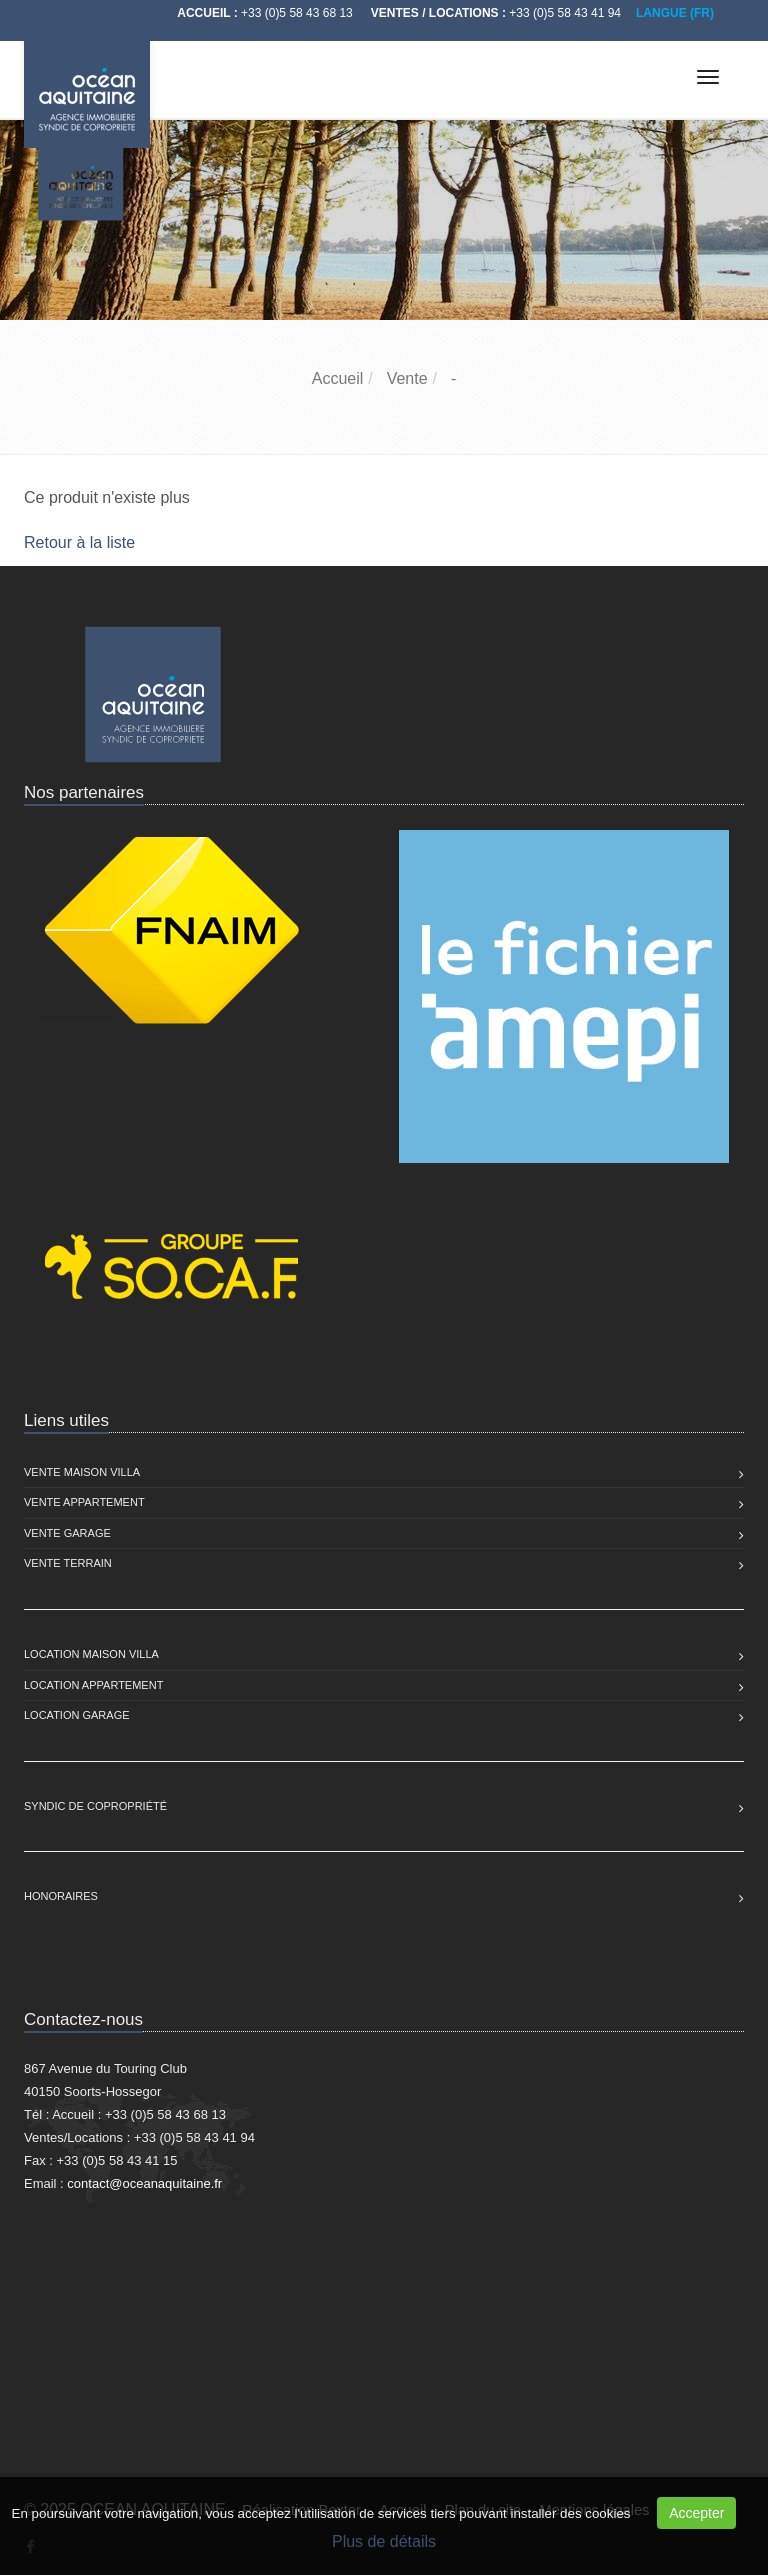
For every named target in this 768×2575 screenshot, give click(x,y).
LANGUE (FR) (675, 13)
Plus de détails (384, 2541)
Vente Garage (67, 1533)
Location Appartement (93, 1685)
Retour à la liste (79, 542)
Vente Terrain (68, 1563)
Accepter (696, 2513)
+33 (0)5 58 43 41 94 (565, 13)
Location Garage (77, 1715)
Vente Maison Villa (82, 1472)
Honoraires (61, 1896)
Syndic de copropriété (95, 1806)
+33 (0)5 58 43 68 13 (297, 13)
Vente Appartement (84, 1502)
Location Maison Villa (91, 1654)
